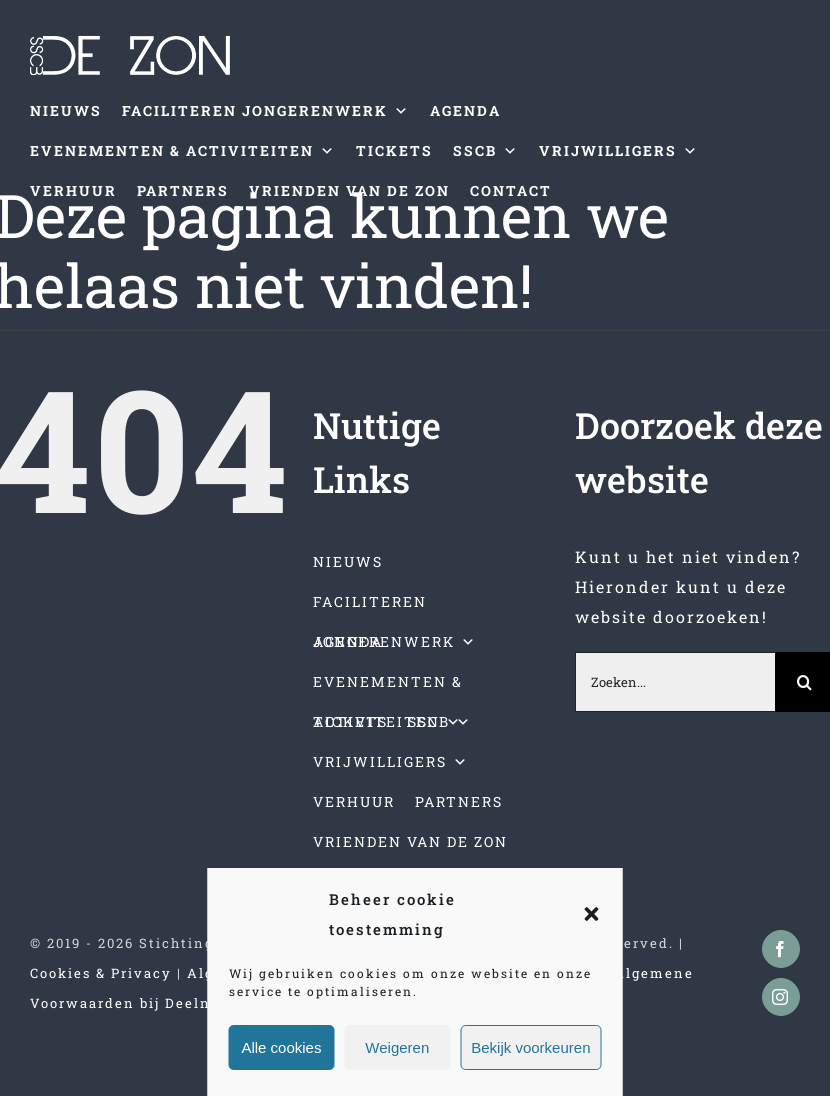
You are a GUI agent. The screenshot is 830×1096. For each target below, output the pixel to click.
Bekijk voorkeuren (530, 1047)
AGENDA (465, 110)
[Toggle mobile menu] (788, 241)
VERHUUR (73, 190)
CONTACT (511, 190)
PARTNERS (183, 190)
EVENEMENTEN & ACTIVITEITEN (183, 151)
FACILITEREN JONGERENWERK (266, 111)
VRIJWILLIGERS (619, 151)
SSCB (486, 151)
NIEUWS (66, 110)
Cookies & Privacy (101, 973)
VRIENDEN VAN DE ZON (349, 190)
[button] (592, 914)
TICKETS (394, 150)
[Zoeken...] (675, 682)
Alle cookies (281, 1047)
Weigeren (397, 1047)
